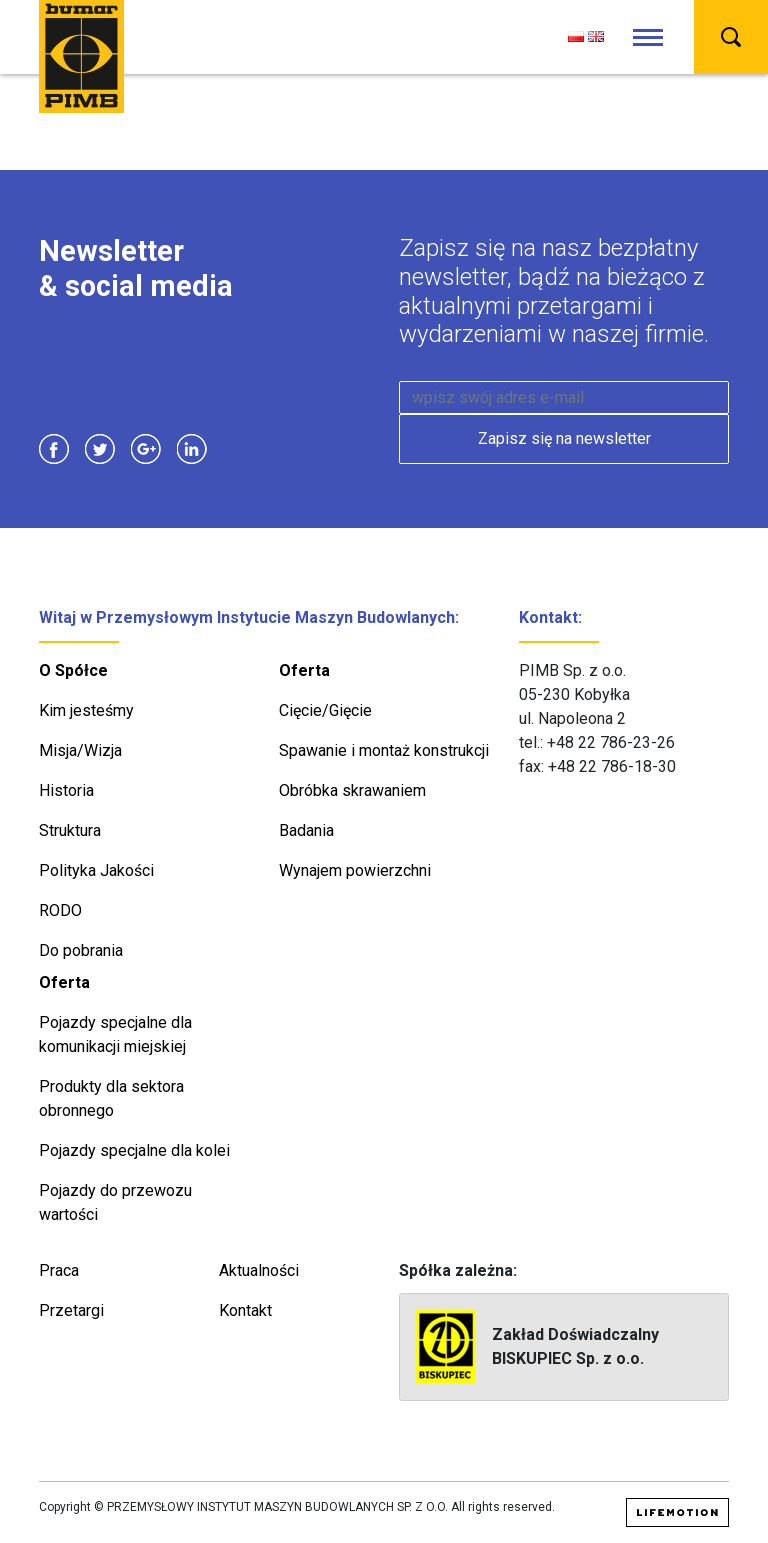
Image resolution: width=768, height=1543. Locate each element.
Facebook (54, 449)
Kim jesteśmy (86, 710)
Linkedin (192, 449)
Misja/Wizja (80, 750)
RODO (60, 910)
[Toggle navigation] (648, 37)
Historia (66, 790)
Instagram (238, 449)
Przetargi (71, 1310)
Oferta (304, 670)
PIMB (81, 56)
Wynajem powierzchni (355, 870)
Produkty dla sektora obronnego (111, 1098)
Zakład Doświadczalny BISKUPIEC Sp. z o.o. (537, 1347)
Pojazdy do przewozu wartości (115, 1202)
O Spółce (73, 670)
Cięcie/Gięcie (325, 710)
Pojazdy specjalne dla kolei (134, 1150)
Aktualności (259, 1270)
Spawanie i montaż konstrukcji (384, 750)
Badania (306, 830)
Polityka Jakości (96, 870)
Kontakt (245, 1310)
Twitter (100, 449)
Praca (59, 1270)
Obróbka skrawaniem (352, 790)
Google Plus (146, 449)
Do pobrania (81, 950)
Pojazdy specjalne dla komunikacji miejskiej (115, 1034)
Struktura (70, 830)
